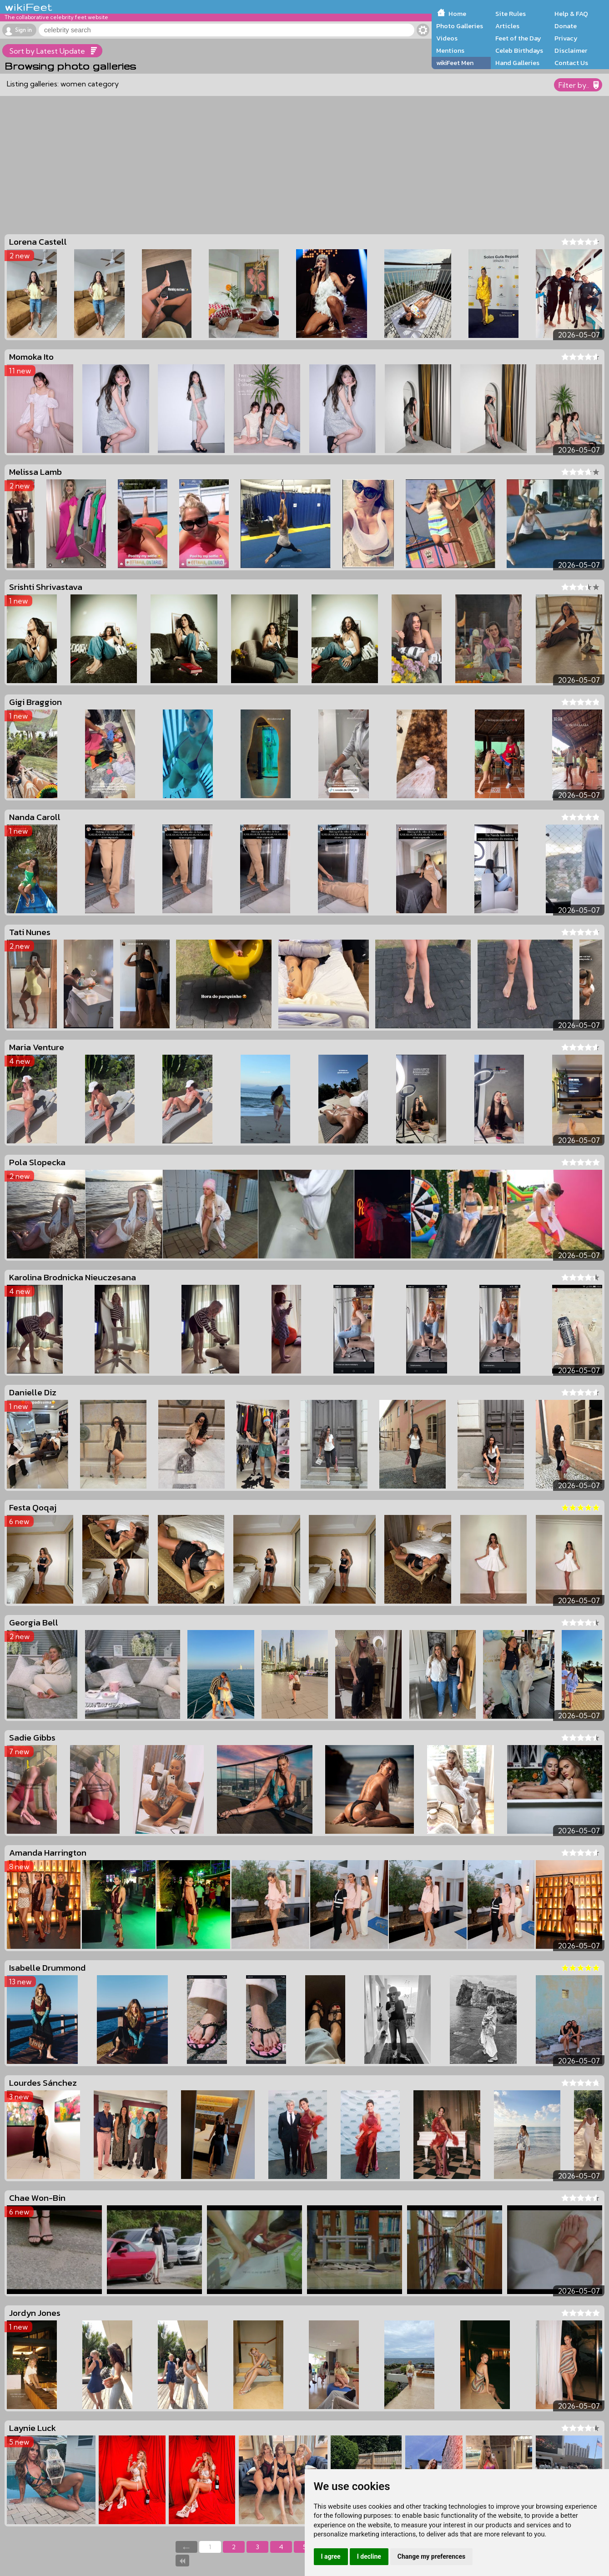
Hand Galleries (517, 63)
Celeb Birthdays (519, 50)
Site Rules (510, 14)
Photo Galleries (459, 26)
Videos (447, 38)
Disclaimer (570, 50)
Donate (565, 26)
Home (457, 14)
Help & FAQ (571, 14)
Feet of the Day (518, 38)
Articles (507, 26)
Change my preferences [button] (431, 2556)
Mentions (450, 50)
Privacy (566, 38)
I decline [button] (369, 2556)
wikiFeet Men (454, 63)
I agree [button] (331, 2556)
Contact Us (571, 63)
